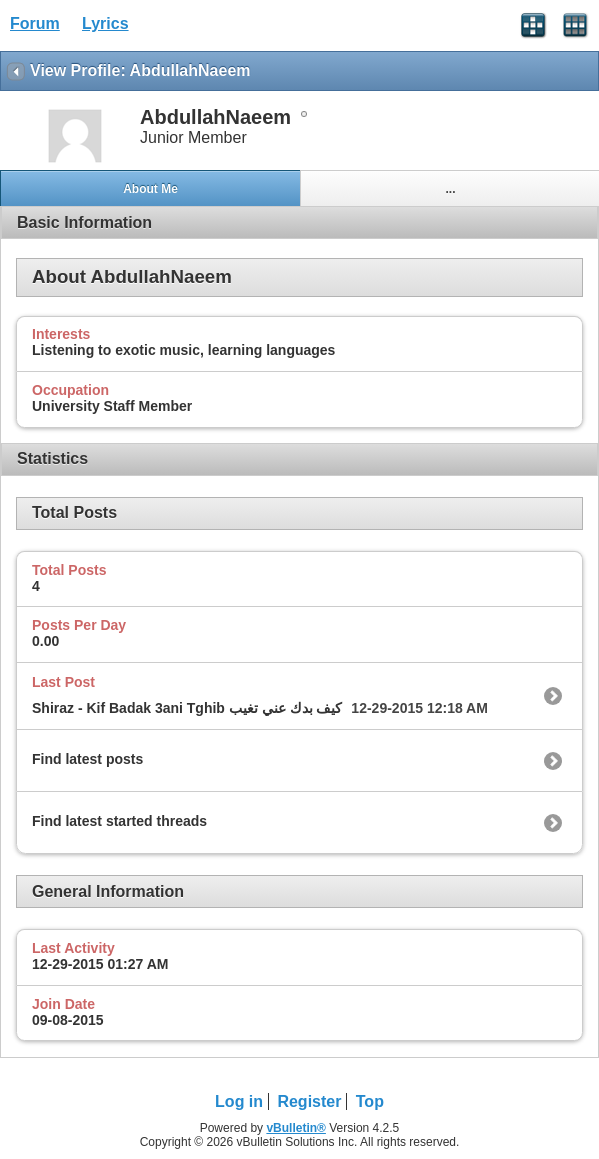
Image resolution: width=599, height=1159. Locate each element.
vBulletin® (296, 1128)
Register (309, 1101)
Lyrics (105, 23)
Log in (239, 1101)
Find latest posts (87, 759)
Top (370, 1101)
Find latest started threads (119, 821)
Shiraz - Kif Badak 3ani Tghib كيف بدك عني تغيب (187, 708)
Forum (35, 23)
